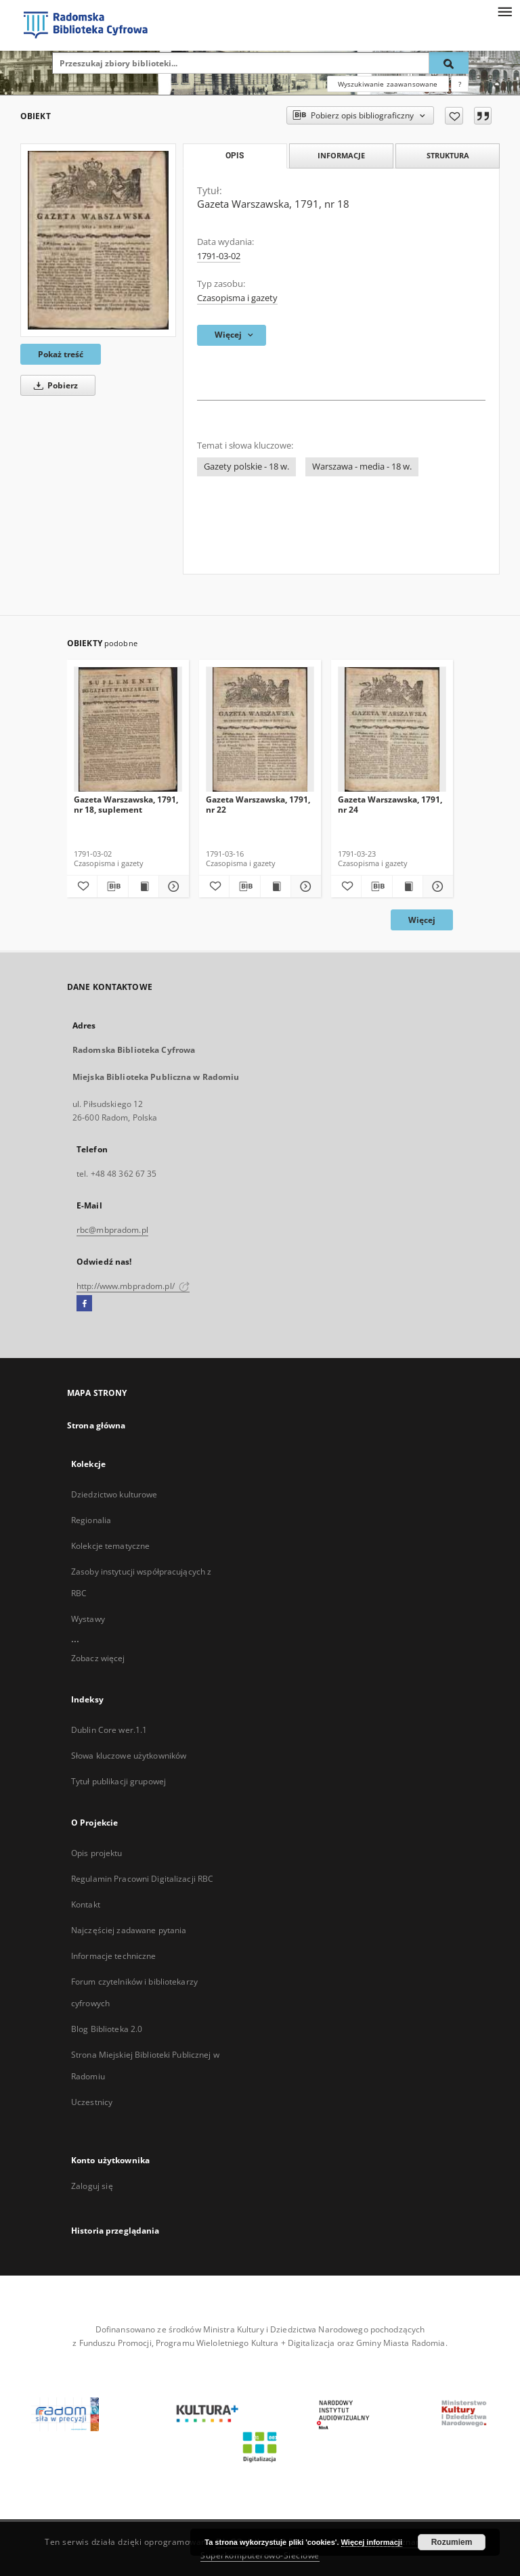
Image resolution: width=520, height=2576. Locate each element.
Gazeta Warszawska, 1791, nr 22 (258, 804)
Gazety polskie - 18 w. (246, 466)
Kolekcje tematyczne (110, 1546)
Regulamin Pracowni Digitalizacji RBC (142, 1878)
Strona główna (96, 1425)
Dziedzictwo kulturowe (114, 1494)
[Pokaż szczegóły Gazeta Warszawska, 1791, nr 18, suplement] (172, 886)
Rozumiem (452, 2542)
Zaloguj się (92, 2186)
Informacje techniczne (113, 1956)
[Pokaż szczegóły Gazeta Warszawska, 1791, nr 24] (436, 886)
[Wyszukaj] (449, 63)
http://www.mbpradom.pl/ (133, 1286)
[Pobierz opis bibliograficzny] (112, 886)
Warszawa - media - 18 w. (362, 466)
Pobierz (53, 385)
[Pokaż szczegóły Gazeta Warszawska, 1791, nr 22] (304, 886)
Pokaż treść (60, 354)
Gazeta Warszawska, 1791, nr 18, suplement (126, 804)
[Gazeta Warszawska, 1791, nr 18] (98, 240)
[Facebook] (84, 1304)
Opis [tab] (234, 155)
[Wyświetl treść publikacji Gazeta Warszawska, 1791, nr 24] (407, 886)
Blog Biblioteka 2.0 (106, 2029)
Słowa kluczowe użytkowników (128, 1755)
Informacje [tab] (341, 155)
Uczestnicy (91, 2102)
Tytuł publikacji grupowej (118, 1781)
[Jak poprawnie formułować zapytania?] (460, 84)
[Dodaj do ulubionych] (454, 116)
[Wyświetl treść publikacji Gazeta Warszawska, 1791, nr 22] (275, 886)
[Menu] (504, 11)
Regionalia (91, 1520)
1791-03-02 (218, 256)
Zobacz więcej (98, 1658)
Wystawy (88, 1619)
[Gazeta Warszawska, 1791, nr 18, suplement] (127, 729)
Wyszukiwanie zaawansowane (388, 84)
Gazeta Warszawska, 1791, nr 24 (390, 804)
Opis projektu (97, 1853)
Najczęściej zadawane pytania (128, 1930)
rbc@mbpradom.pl (112, 1230)
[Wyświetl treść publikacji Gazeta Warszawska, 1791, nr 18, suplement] (143, 886)
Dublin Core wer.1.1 (109, 1730)
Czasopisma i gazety (237, 298)
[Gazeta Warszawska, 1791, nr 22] (260, 729)
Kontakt (85, 1904)
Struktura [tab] (448, 155)
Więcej (421, 920)
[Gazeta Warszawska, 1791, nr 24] (392, 729)
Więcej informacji (371, 2542)
